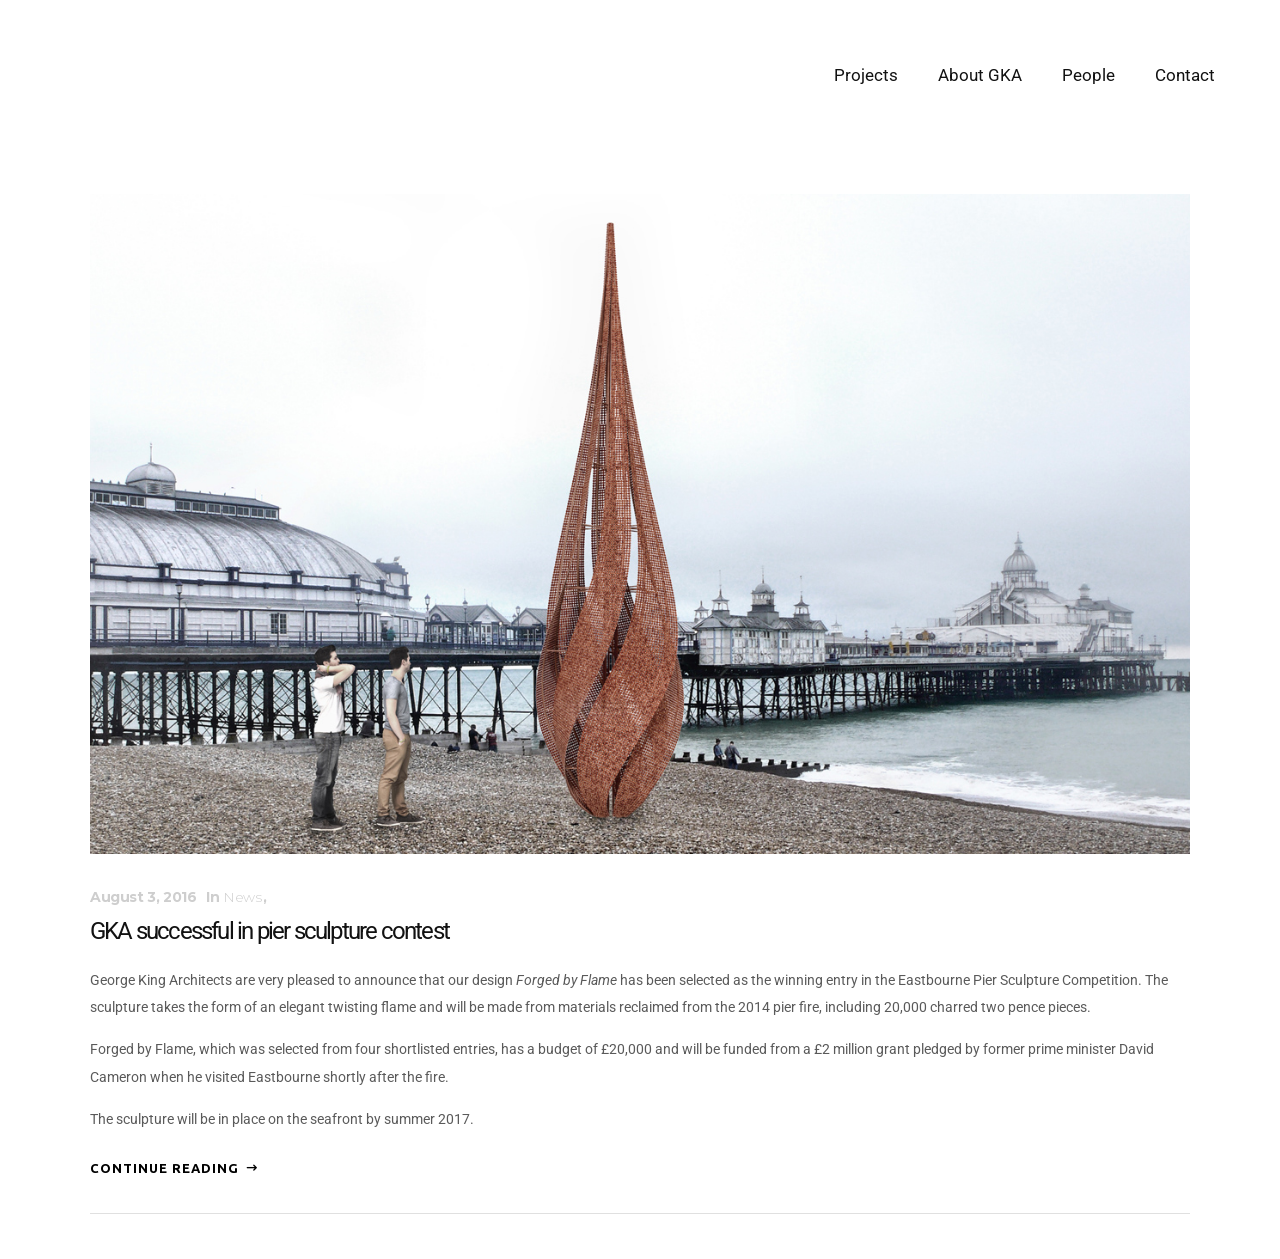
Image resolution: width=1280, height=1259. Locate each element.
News (242, 897)
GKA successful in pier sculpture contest (269, 931)
